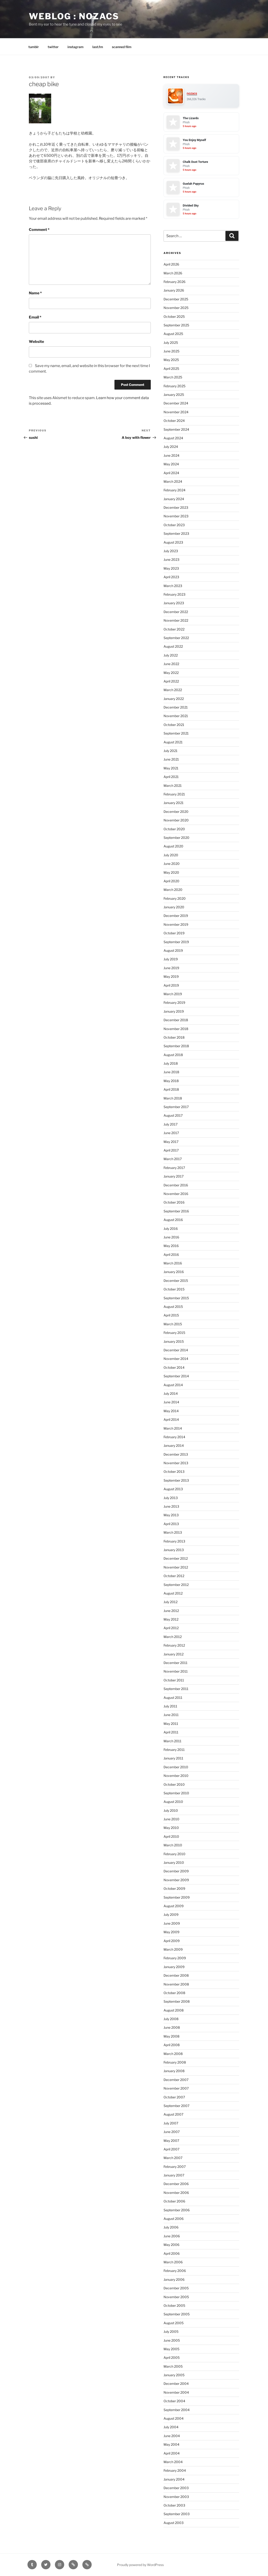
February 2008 (175, 2062)
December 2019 (176, 916)
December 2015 (176, 1281)
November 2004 (176, 2392)
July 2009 (171, 1914)
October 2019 (174, 933)
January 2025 (174, 395)
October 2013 (174, 1471)
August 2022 (173, 646)
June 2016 (171, 1237)
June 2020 (172, 864)
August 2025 (173, 334)
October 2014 (174, 1367)
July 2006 (171, 2227)
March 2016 (173, 1263)
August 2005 (174, 2323)
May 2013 (171, 1515)
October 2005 (174, 2305)
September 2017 (176, 1107)
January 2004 (174, 2479)
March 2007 (173, 2158)
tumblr (33, 47)
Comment (39, 229)
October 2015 (174, 1289)
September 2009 (177, 1897)
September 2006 (177, 2210)
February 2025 (174, 386)
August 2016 (173, 1220)
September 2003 (177, 2514)
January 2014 (174, 1445)
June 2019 (171, 968)
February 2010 (174, 1854)
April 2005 (172, 2357)
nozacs (192, 93)
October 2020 (174, 829)
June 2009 (172, 1923)
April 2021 (171, 777)
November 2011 (176, 1671)
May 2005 (171, 2349)
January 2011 (173, 1758)
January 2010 (174, 1862)
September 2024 (176, 429)
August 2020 (173, 846)
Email (35, 317)
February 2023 (174, 594)
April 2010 (171, 1836)
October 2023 (174, 525)
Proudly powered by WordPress (140, 2565)
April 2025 (171, 369)
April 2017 (171, 1150)
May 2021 (171, 768)
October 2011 (174, 1680)
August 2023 (173, 542)
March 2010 (173, 1845)
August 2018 (173, 1055)
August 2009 (174, 1906)
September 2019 (176, 942)
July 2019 (171, 959)
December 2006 (176, 2184)
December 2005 (176, 2288)
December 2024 (176, 403)
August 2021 (173, 742)
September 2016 (176, 1211)
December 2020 (176, 812)
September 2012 (176, 1585)
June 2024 (171, 455)
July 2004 (171, 2427)
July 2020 (171, 855)
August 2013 (173, 1489)
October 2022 (174, 629)
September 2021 (176, 733)
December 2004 (176, 2384)
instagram (75, 47)
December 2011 (176, 1663)
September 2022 (176, 638)
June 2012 (171, 1611)
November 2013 (176, 1463)
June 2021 (171, 759)
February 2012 (174, 1645)
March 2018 (173, 1098)
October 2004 (174, 2401)
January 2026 (174, 290)
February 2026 (174, 282)
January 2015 (174, 1341)
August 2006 (174, 2219)
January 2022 (174, 699)
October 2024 (174, 421)
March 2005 (173, 2366)
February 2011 (174, 1750)
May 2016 (171, 1246)
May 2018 (171, 1081)
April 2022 (171, 681)
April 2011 (171, 1732)
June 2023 (171, 559)
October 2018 (174, 1037)
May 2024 (171, 464)
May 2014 (171, 1411)
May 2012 (171, 1619)
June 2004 (172, 2436)
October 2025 (174, 316)
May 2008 (171, 2036)
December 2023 (176, 507)
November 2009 (176, 1880)
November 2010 (176, 1776)
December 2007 (176, 2080)
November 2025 (176, 308)
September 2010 (176, 1793)
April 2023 (171, 577)
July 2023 (171, 551)
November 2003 (176, 2497)
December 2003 (176, 2488)
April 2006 (172, 2253)
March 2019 (173, 994)
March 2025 (173, 377)
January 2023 (174, 603)
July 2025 (171, 343)
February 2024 (174, 490)
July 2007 (171, 2123)
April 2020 (171, 881)
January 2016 (174, 1272)
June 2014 (171, 1402)
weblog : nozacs (74, 16)
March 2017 (173, 1159)
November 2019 (176, 924)
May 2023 (171, 568)
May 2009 (171, 1932)
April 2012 (171, 1628)
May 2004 (171, 2444)
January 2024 (174, 499)
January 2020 (174, 907)
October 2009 (174, 1888)
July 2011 (170, 1706)
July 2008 (171, 2019)
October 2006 (174, 2201)
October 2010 (174, 1784)
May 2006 (171, 2245)
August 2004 (174, 2418)
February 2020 (175, 898)
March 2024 (173, 481)
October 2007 (174, 2097)
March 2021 (173, 786)
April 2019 (171, 985)
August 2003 (174, 2523)
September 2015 (176, 1298)
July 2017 (171, 1124)
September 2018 (176, 1046)
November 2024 (176, 412)
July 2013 (171, 1498)
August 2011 (173, 1698)
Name (35, 293)
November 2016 (176, 1194)
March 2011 (172, 1741)
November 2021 (176, 716)
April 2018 (171, 1089)
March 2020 (173, 890)
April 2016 (171, 1255)
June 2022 (171, 664)
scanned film (121, 47)
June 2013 (171, 1506)
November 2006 (176, 2193)
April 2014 (171, 1419)
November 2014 (176, 1359)
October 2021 (174, 725)
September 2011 (176, 1689)
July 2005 (171, 2331)
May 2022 (171, 673)
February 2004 (175, 2470)
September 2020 (176, 838)
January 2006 (174, 2279)
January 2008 (174, 2071)
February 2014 (174, 1437)
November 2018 (176, 1029)
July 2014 (171, 1393)
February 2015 (174, 1333)
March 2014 (173, 1428)
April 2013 (171, 1524)
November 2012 (176, 1567)
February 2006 (175, 2271)
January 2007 (174, 2175)
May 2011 (171, 1724)
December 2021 (176, 707)
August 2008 (174, 2010)
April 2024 (171, 473)
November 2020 (176, 820)
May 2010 (171, 1828)
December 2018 (176, 1020)
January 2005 (174, 2375)
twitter (53, 47)
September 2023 (176, 533)
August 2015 (173, 1307)
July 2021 (171, 751)
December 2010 (176, 1767)
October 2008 (174, 1993)
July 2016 (171, 1229)
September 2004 (177, 2410)
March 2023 (173, 586)
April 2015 (171, 1315)
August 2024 (173, 438)
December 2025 (176, 299)
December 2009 (176, 1871)
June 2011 (171, 1715)
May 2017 (171, 1142)
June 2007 (172, 2132)
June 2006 (172, 2236)
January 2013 (174, 1550)
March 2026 (173, 273)
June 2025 (171, 351)
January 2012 (174, 1654)
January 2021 (174, 803)
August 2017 (173, 1115)
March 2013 (173, 1532)
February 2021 (174, 794)
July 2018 (171, 1063)
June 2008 (172, 2027)
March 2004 (173, 2462)
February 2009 (175, 1958)
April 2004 (172, 2453)
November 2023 (176, 516)
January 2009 (174, 1967)
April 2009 (172, 1941)
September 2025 (176, 325)
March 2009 (173, 1949)
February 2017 (174, 1168)
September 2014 (176, 1376)
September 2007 (176, 2106)
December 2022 (176, 612)
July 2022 (171, 655)
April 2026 (171, 264)
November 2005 (176, 2297)
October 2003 (174, 2505)
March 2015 (173, 1324)
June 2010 (171, 1819)
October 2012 (174, 1576)
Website (36, 341)
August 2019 (173, 950)
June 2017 (171, 1133)
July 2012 (171, 1602)
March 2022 (173, 690)
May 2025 (171, 360)
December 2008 (176, 1975)
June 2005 (172, 2340)
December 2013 (176, 1454)
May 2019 (171, 976)
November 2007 (176, 2088)
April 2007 (171, 2149)
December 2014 (176, 1350)
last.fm (97, 47)
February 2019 (174, 1002)
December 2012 (176, 1558)
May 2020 (171, 872)
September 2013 (176, 1480)
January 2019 (174, 1011)
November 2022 (176, 620)
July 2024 (171, 447)
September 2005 (177, 2314)
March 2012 (173, 1637)
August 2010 (173, 1802)
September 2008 (177, 2001)
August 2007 (173, 2114)
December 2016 (176, 1185)
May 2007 (171, 2141)
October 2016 (174, 1202)
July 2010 (171, 1810)
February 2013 (174, 1541)
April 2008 (172, 2045)
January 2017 (174, 1176)
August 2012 (173, 1593)
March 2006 (173, 2262)
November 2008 (176, 1984)
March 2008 (173, 2054)
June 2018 (171, 1072)
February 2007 (175, 2167)
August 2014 (173, 1385)
